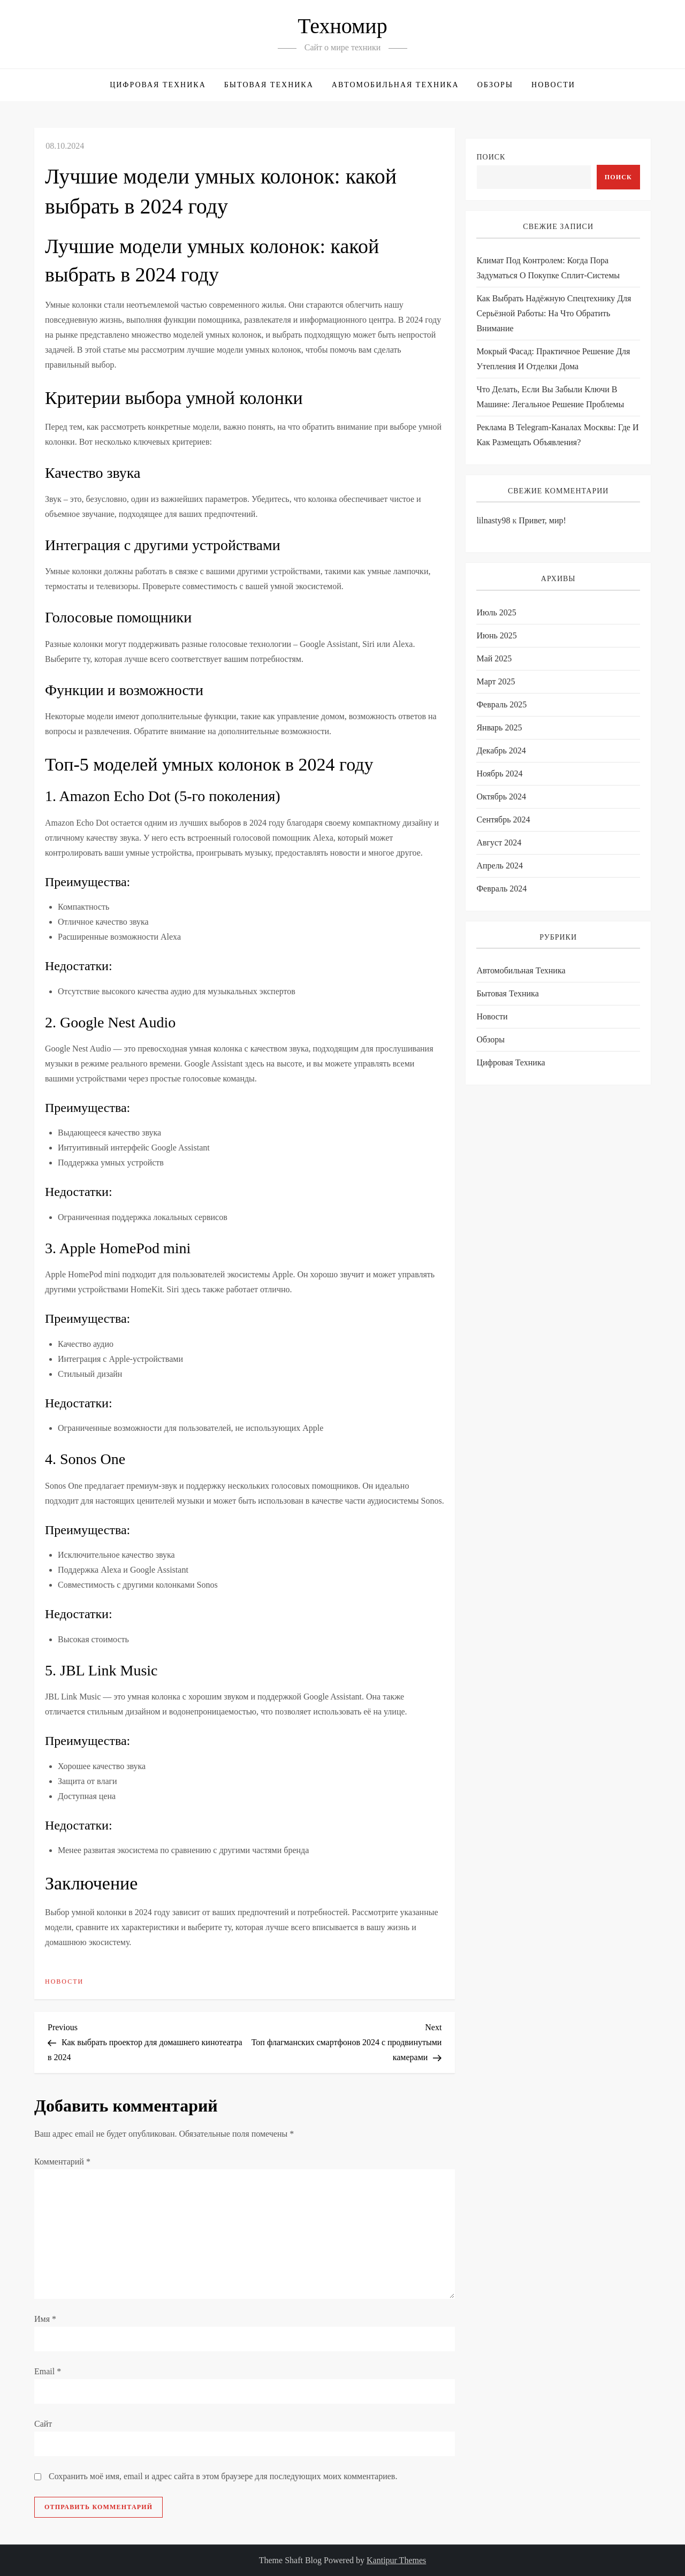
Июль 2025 (496, 612)
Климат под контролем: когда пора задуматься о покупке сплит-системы (548, 268)
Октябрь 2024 (501, 796)
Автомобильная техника (395, 85)
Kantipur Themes (396, 2560)
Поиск (490, 157)
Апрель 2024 (499, 865)
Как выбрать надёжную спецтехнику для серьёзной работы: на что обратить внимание (553, 313)
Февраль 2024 (501, 888)
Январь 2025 (499, 727)
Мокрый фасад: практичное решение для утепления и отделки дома (553, 359)
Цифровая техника (158, 85)
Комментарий (62, 2161)
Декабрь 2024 (501, 750)
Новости (553, 85)
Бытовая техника (269, 85)
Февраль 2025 (501, 704)
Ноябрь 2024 (499, 773)
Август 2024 (498, 842)
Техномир (342, 26)
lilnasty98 (493, 520)
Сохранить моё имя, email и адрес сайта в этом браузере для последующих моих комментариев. (223, 2476)
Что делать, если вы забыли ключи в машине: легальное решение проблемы (550, 397)
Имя (45, 2318)
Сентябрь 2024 (503, 819)
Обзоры (495, 85)
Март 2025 (495, 681)
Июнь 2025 (496, 635)
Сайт (43, 2423)
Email (47, 2371)
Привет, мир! (542, 520)
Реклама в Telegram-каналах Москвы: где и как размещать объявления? (557, 435)
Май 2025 (494, 658)
